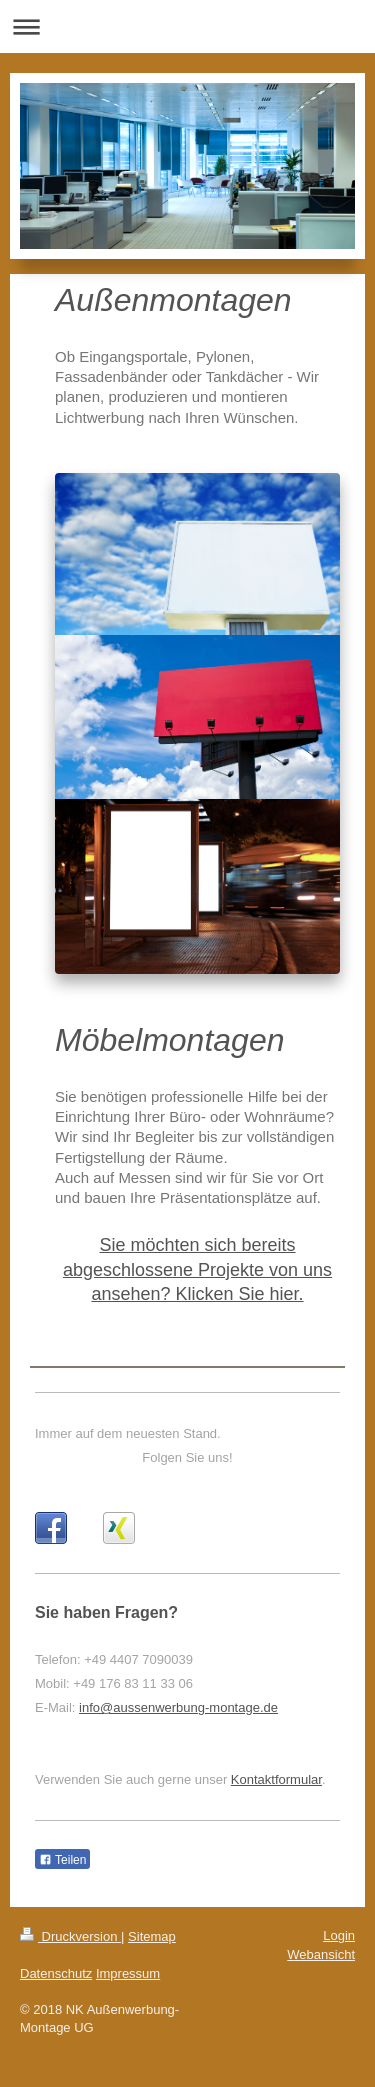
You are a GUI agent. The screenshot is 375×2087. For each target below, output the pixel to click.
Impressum (128, 1973)
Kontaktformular (276, 1779)
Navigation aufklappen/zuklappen (187, 26)
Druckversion (70, 1936)
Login (339, 1935)
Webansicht (321, 1954)
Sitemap (152, 1936)
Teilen (62, 1860)
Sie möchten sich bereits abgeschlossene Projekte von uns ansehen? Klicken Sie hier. (197, 1269)
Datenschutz (56, 1973)
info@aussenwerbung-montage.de (178, 1707)
